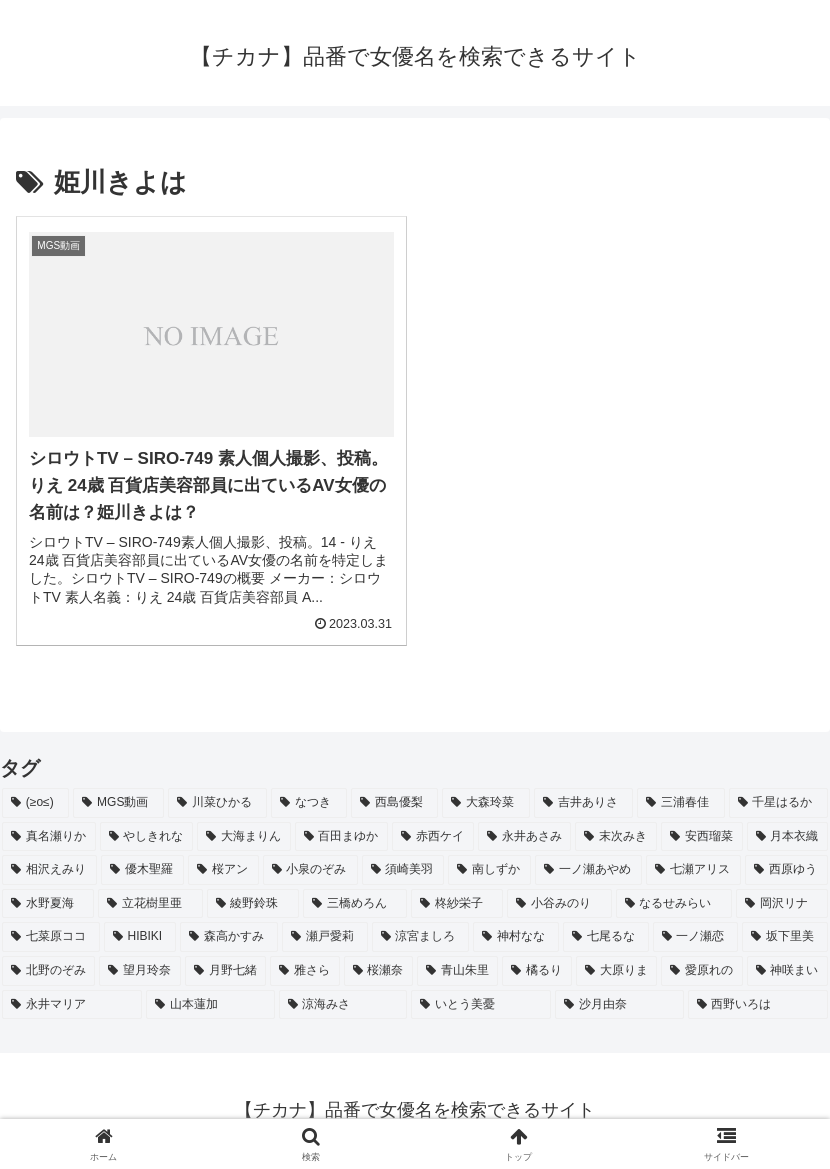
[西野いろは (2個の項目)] (758, 1005)
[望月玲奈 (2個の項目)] (139, 971)
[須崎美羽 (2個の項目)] (403, 870)
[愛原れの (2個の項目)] (701, 971)
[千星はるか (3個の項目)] (778, 803)
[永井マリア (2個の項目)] (72, 1005)
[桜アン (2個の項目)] (223, 870)
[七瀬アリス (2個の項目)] (693, 870)
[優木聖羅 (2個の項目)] (142, 870)
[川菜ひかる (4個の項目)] (217, 803)
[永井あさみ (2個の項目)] (525, 837)
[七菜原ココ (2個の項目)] (51, 937)
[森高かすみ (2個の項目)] (229, 937)
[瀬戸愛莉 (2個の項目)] (325, 937)
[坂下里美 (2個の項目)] (785, 937)
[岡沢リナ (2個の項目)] (782, 904)
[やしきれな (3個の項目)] (147, 837)
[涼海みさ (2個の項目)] (343, 1005)
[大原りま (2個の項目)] (616, 971)
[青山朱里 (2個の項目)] (457, 971)
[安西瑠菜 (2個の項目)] (702, 837)
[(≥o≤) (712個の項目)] (35, 803)
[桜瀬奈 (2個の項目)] (378, 971)
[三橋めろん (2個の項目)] (355, 904)
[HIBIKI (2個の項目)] (140, 937)
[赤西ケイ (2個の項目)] (433, 837)
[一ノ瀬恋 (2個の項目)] (696, 937)
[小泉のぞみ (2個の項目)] (310, 870)
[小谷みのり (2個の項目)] (559, 904)
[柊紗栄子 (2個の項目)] (457, 904)
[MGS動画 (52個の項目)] (118, 803)
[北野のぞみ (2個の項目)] (48, 971)
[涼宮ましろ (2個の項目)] (421, 937)
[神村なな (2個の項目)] (516, 937)
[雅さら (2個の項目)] (304, 971)
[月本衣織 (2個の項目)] (788, 837)
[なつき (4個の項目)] (308, 803)
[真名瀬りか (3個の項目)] (49, 837)
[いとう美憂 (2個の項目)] (481, 1005)
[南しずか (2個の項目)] (489, 870)
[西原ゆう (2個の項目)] (786, 870)
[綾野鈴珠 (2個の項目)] (253, 904)
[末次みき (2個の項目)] (616, 837)
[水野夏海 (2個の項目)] (48, 904)
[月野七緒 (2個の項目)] (225, 971)
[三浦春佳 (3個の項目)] (680, 803)
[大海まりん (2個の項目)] (244, 837)
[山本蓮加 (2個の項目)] (210, 1005)
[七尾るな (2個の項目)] (606, 937)
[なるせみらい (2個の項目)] (674, 904)
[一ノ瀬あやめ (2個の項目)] (588, 870)
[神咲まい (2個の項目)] (787, 971)
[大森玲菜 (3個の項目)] (485, 803)
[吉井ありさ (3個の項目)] (583, 803)
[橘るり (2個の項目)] (536, 971)
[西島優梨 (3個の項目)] (394, 803)
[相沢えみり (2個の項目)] (49, 870)
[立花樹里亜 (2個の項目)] (150, 904)
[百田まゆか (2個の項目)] (342, 837)
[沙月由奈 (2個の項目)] (619, 1005)
